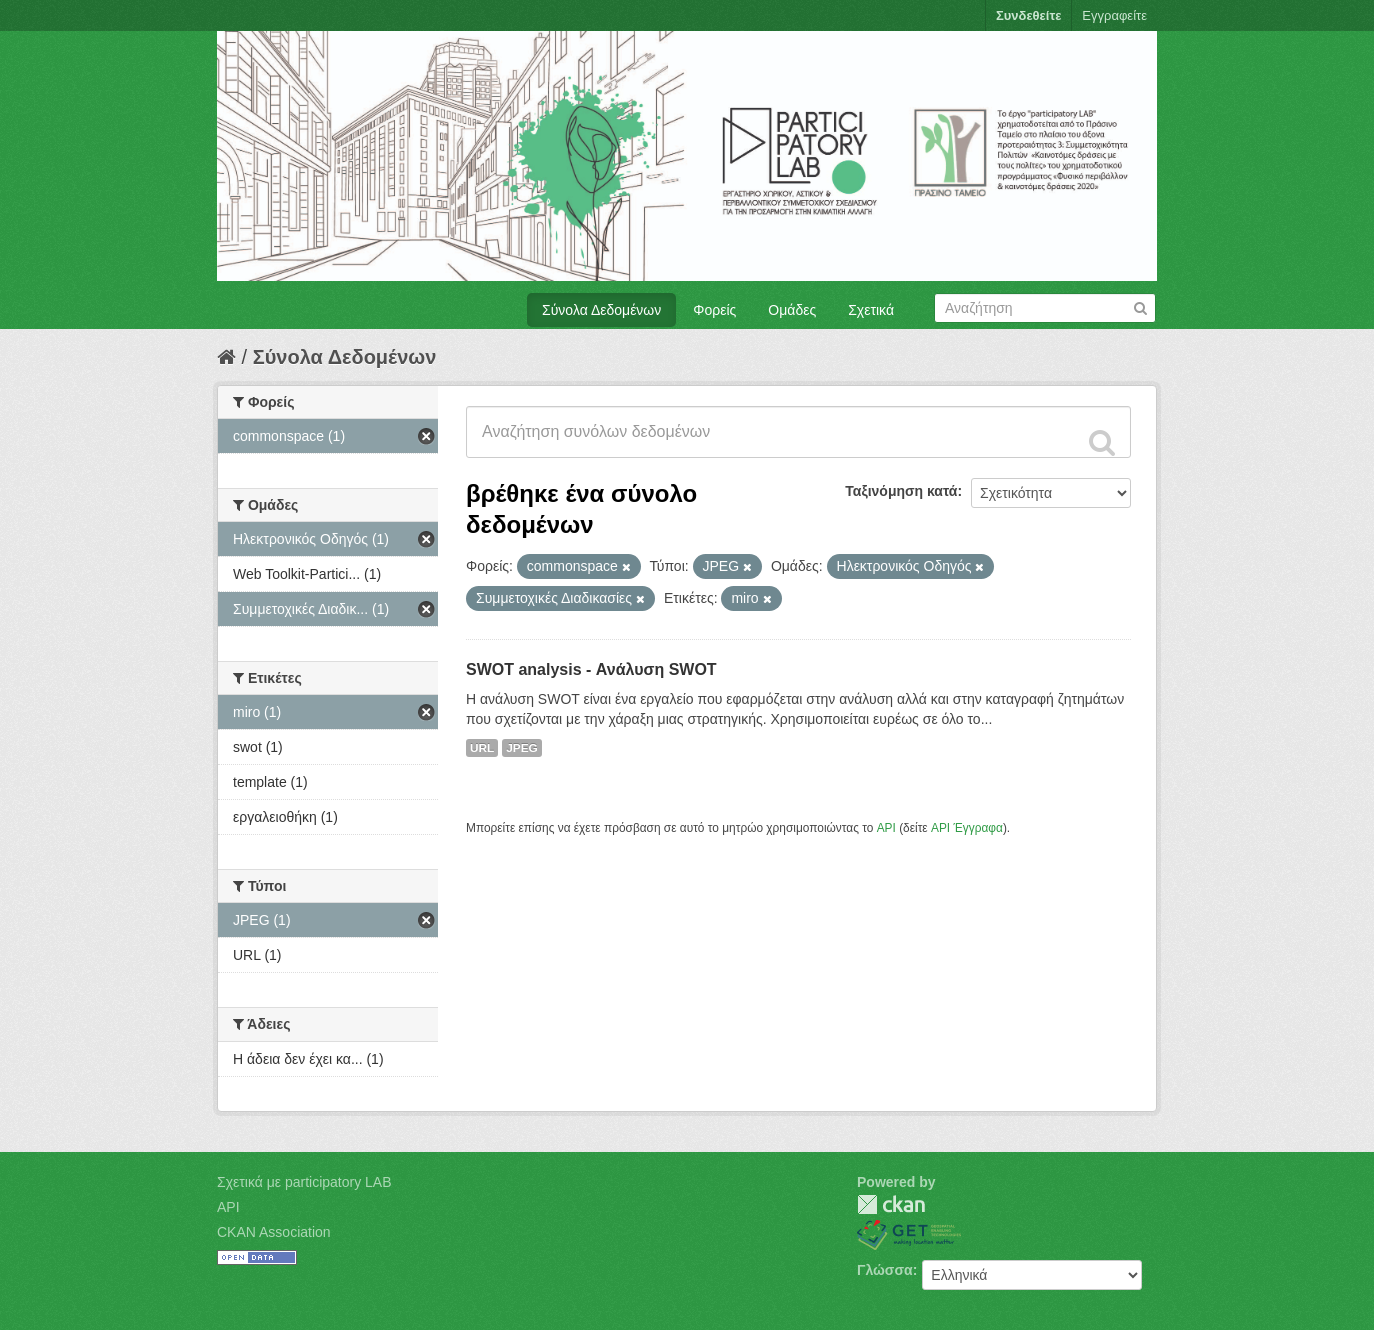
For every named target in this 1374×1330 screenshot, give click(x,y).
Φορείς (714, 310)
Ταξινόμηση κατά (901, 491)
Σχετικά (871, 310)
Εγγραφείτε (1114, 15)
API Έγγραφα (967, 828)
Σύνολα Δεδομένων (601, 310)
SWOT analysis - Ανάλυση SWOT (591, 669)
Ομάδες (792, 310)
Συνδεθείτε (1028, 15)
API (886, 828)
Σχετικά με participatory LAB (304, 1182)
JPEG (522, 748)
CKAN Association (274, 1232)
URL (482, 748)
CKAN (891, 1204)
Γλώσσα (885, 1270)
